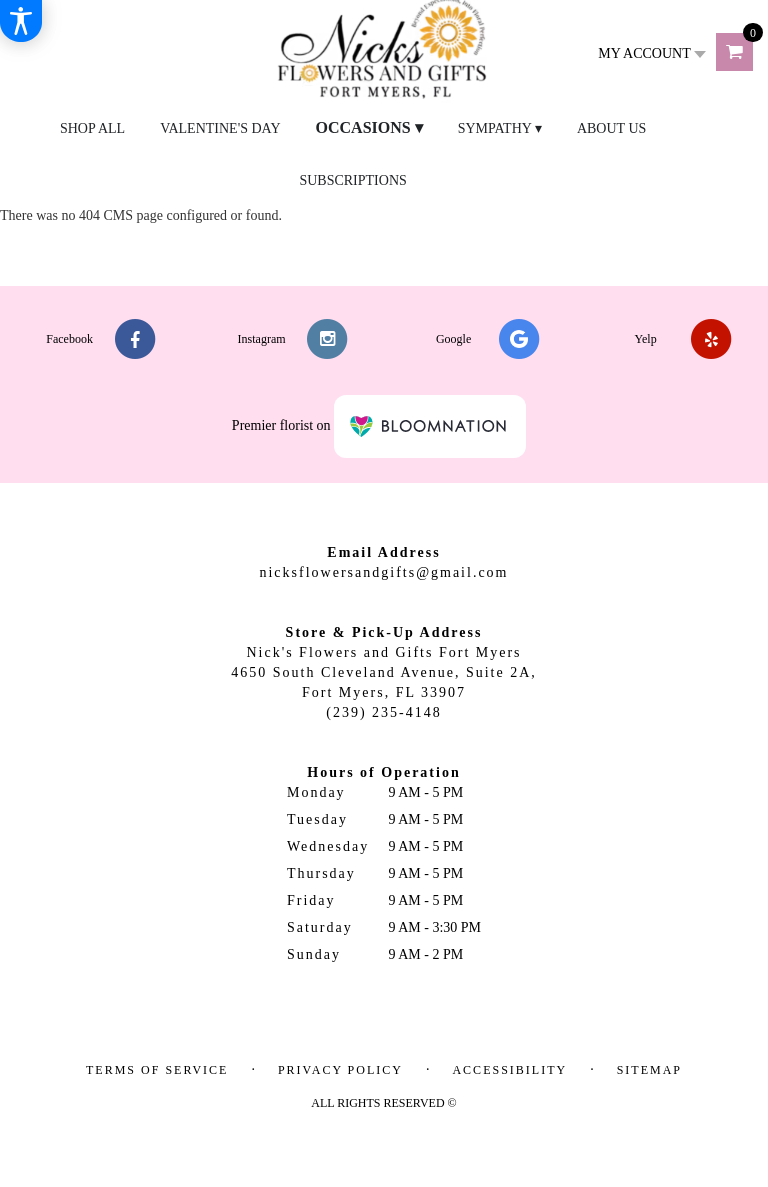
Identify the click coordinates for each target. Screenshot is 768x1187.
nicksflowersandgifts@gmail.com (383, 572)
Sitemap (649, 1070)
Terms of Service (157, 1070)
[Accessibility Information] (21, 21)
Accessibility (509, 1070)
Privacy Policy (340, 1070)
